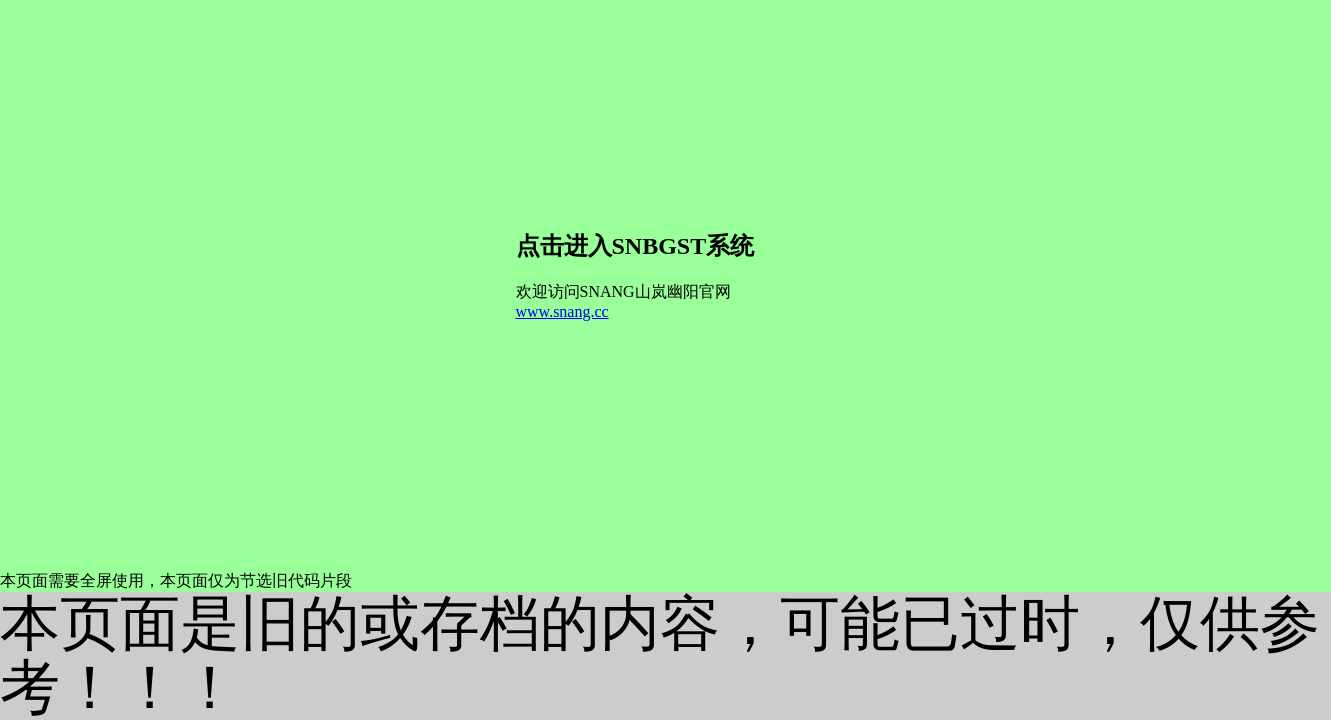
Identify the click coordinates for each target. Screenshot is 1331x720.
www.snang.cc (562, 311)
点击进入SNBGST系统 (635, 246)
